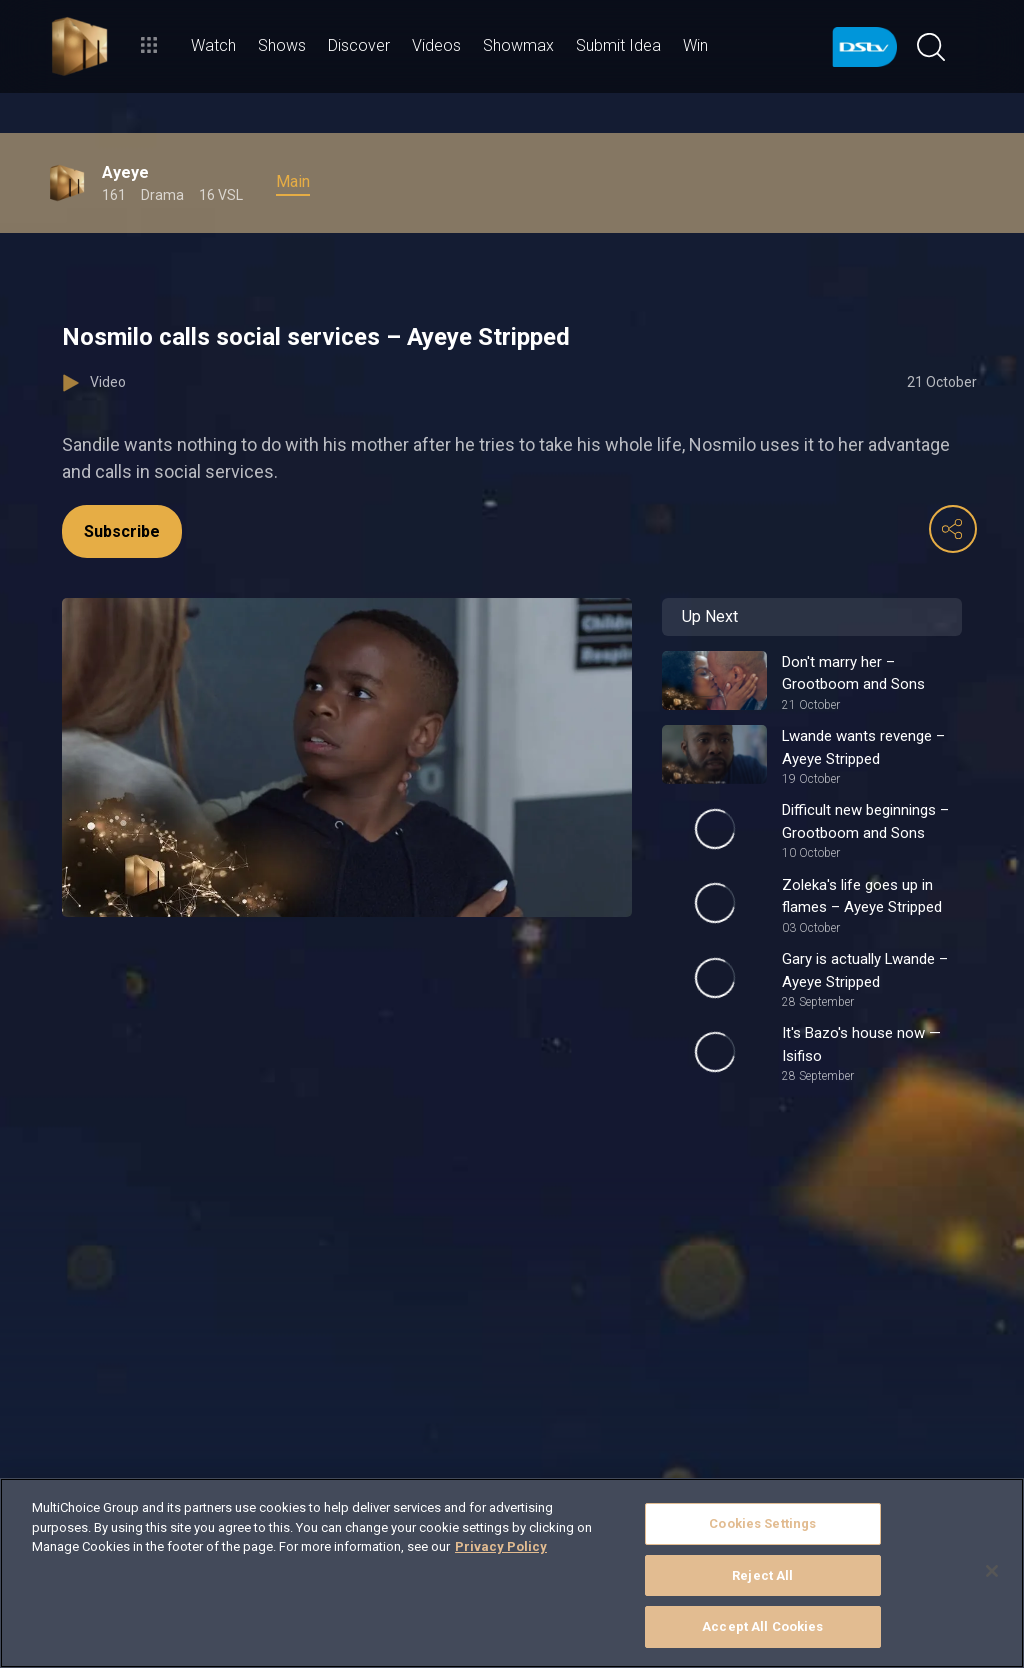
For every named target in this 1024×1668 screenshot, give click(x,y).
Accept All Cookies (762, 1626)
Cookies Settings (762, 1523)
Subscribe (122, 531)
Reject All (762, 1575)
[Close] (992, 1571)
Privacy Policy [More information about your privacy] (501, 1546)
